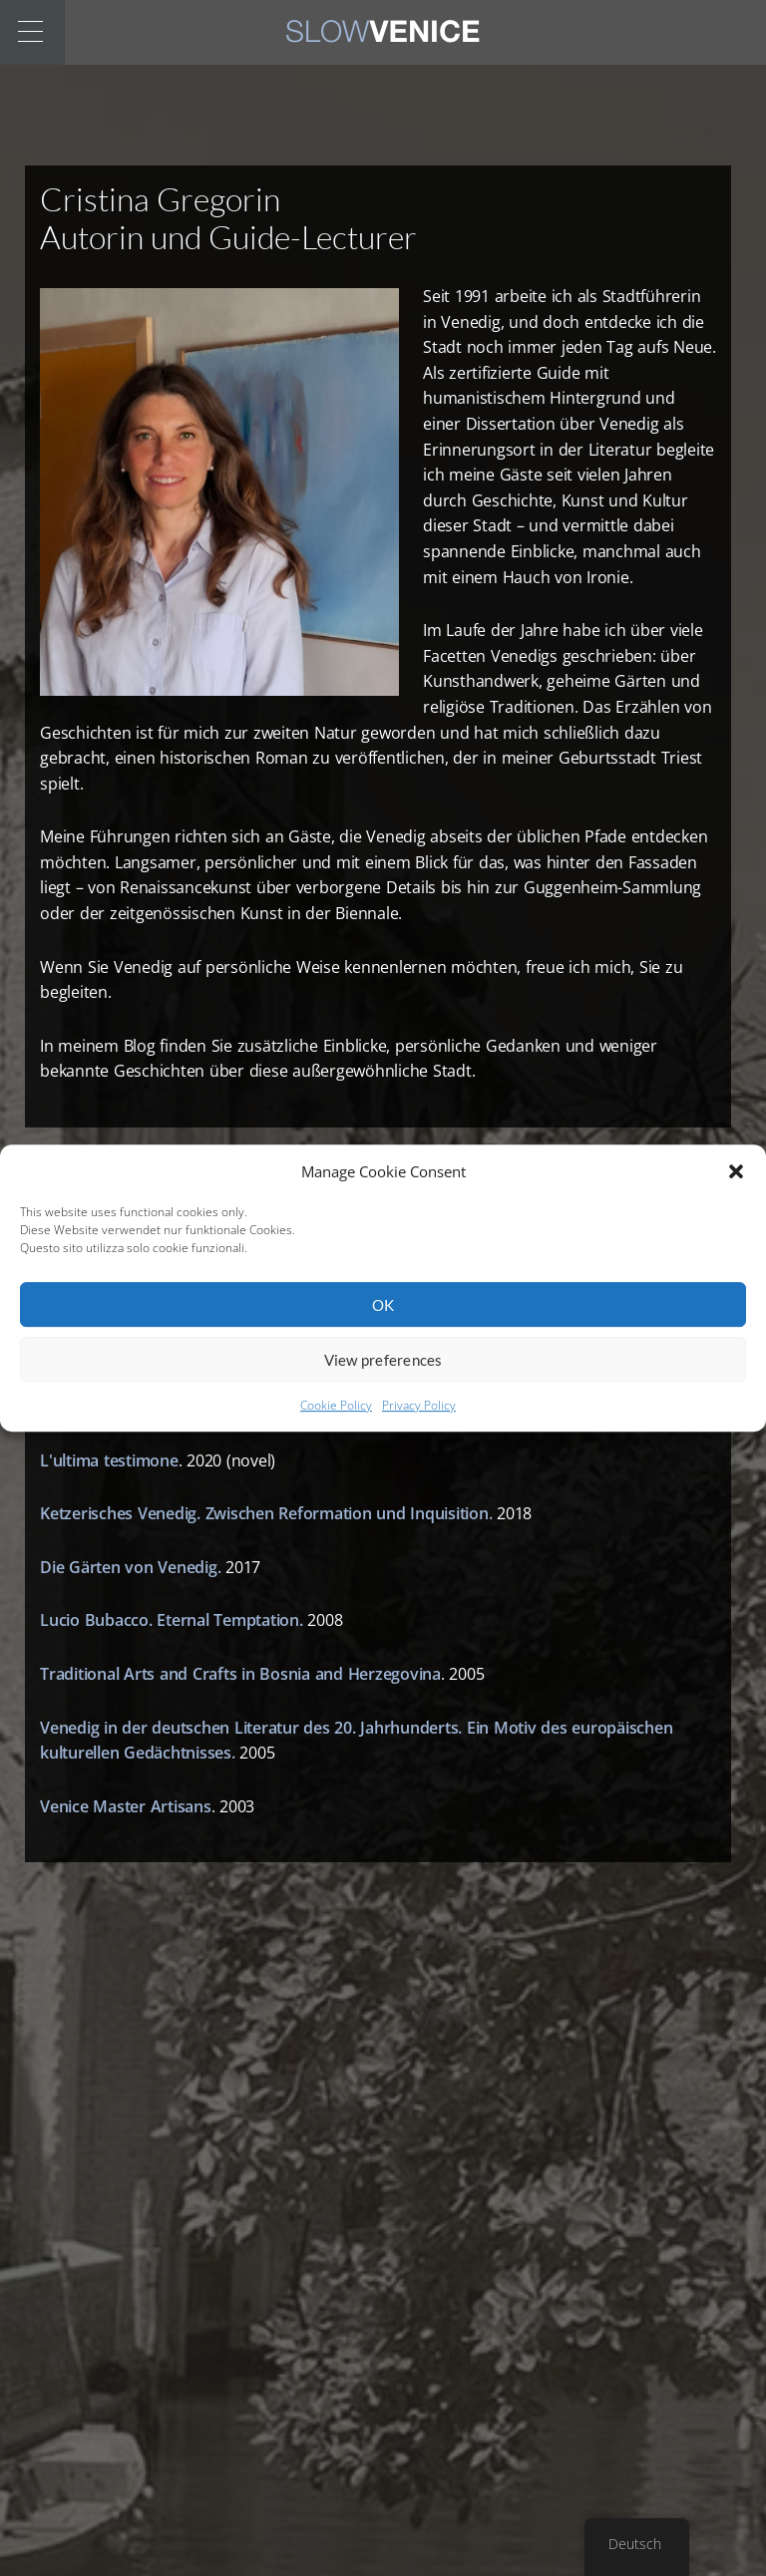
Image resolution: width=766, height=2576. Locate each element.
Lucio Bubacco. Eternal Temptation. (171, 1620)
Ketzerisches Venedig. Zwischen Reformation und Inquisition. (266, 1513)
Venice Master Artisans (125, 1806)
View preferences (383, 1371)
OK (383, 1316)
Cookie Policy (336, 1417)
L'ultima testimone (109, 1460)
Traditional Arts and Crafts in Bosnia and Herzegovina (240, 1674)
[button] (736, 1183)
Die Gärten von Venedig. (130, 1567)
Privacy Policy (419, 1417)
